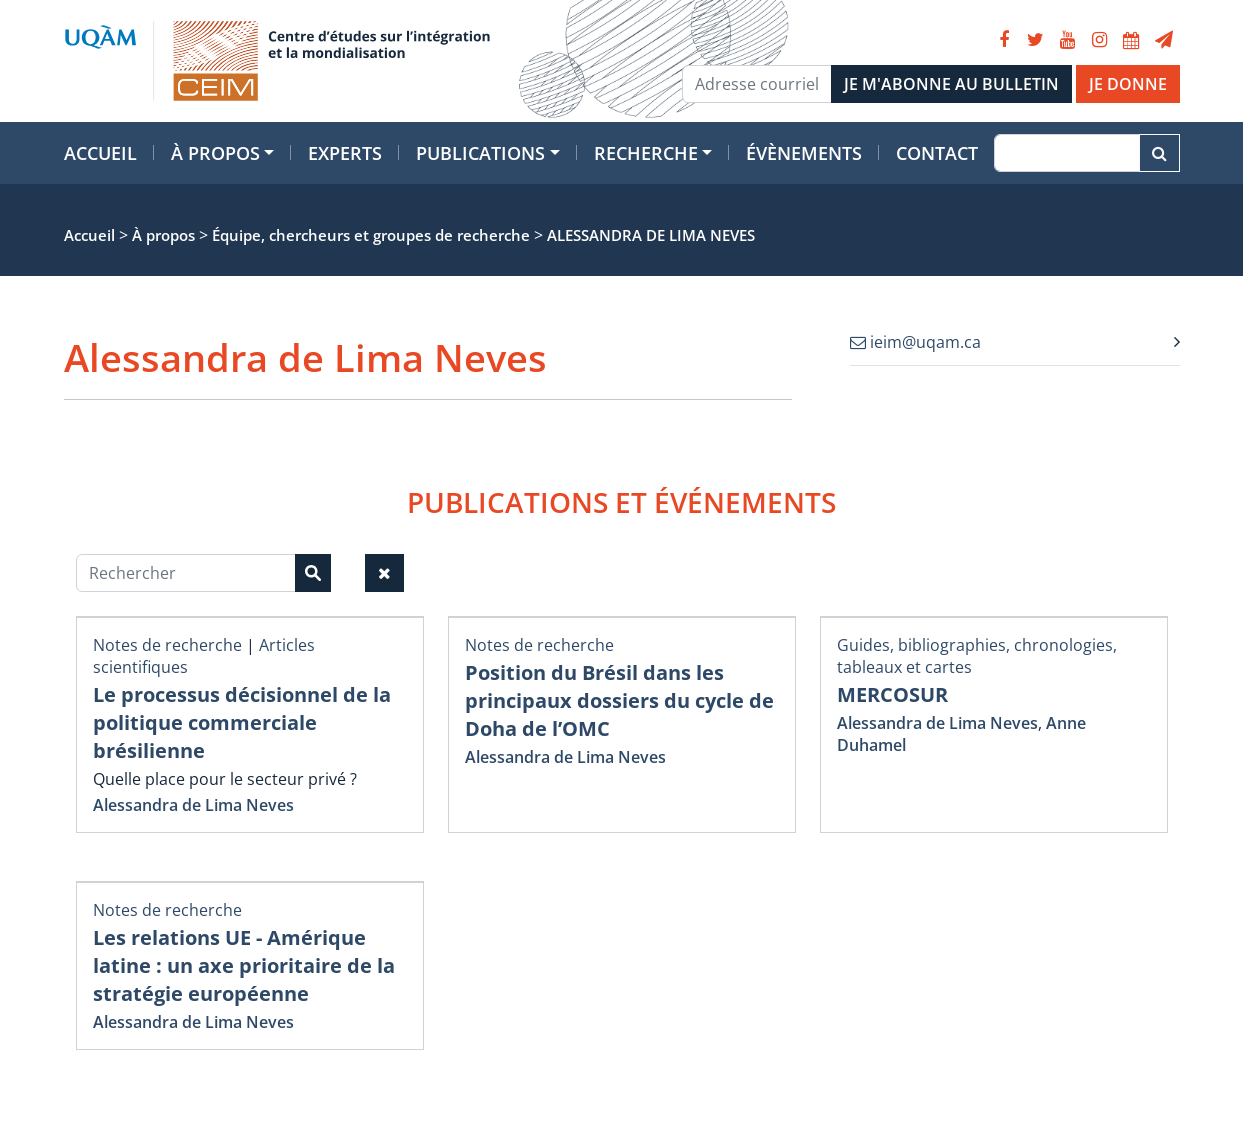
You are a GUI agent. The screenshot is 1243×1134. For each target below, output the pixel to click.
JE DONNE (1128, 84)
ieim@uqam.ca (915, 342)
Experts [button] (345, 153)
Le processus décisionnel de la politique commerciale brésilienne (242, 722)
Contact (937, 153)
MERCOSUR (892, 694)
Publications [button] (480, 153)
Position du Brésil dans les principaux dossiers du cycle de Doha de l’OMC (619, 700)
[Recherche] (1066, 153)
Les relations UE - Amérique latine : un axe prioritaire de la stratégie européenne (244, 965)
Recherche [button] (646, 153)
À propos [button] (215, 153)
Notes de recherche (167, 645)
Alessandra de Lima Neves (193, 805)
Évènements (804, 153)
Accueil (100, 153)
